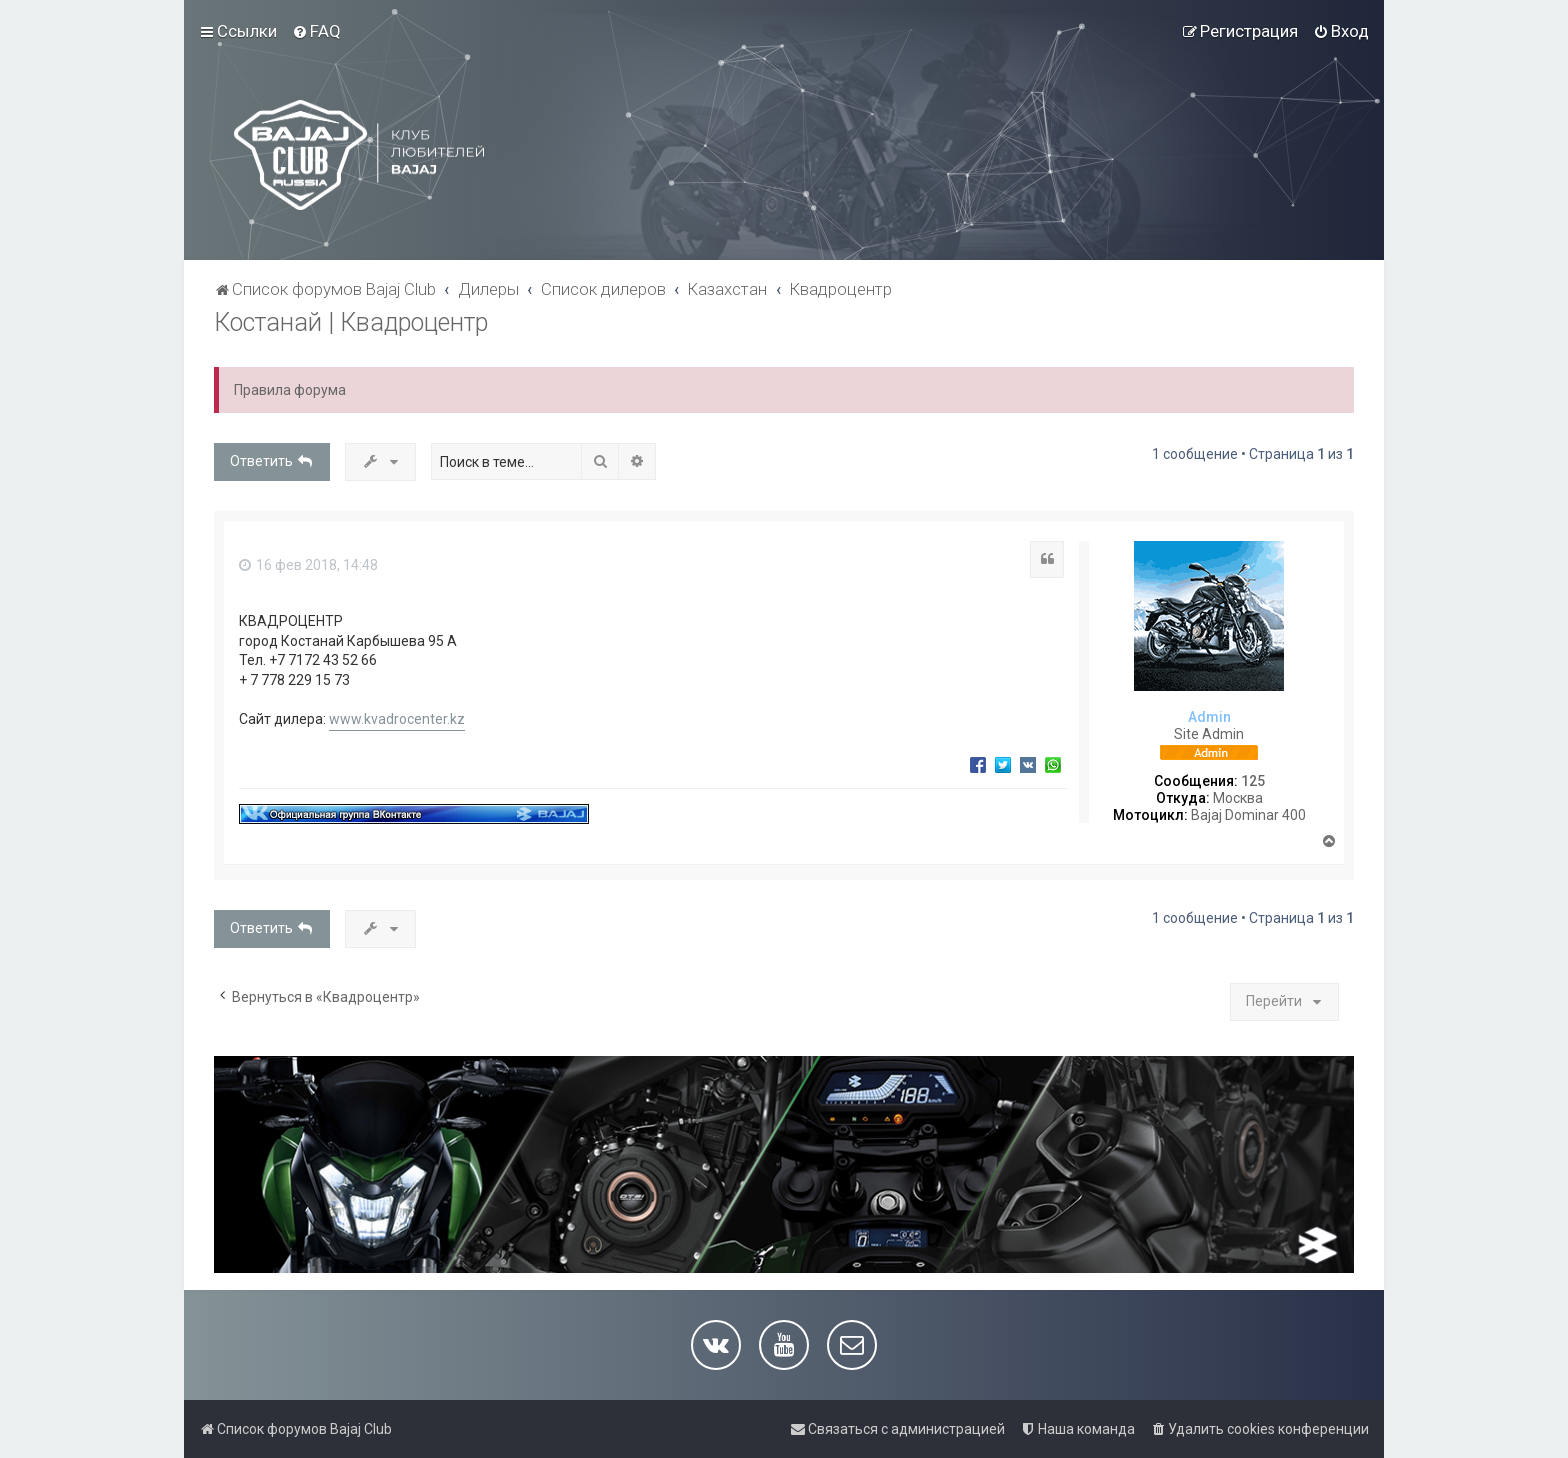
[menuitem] (316, 31)
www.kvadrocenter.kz (397, 719)
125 (1253, 781)
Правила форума (290, 390)
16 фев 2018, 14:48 (308, 565)
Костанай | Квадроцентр (351, 322)
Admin (1209, 717)
